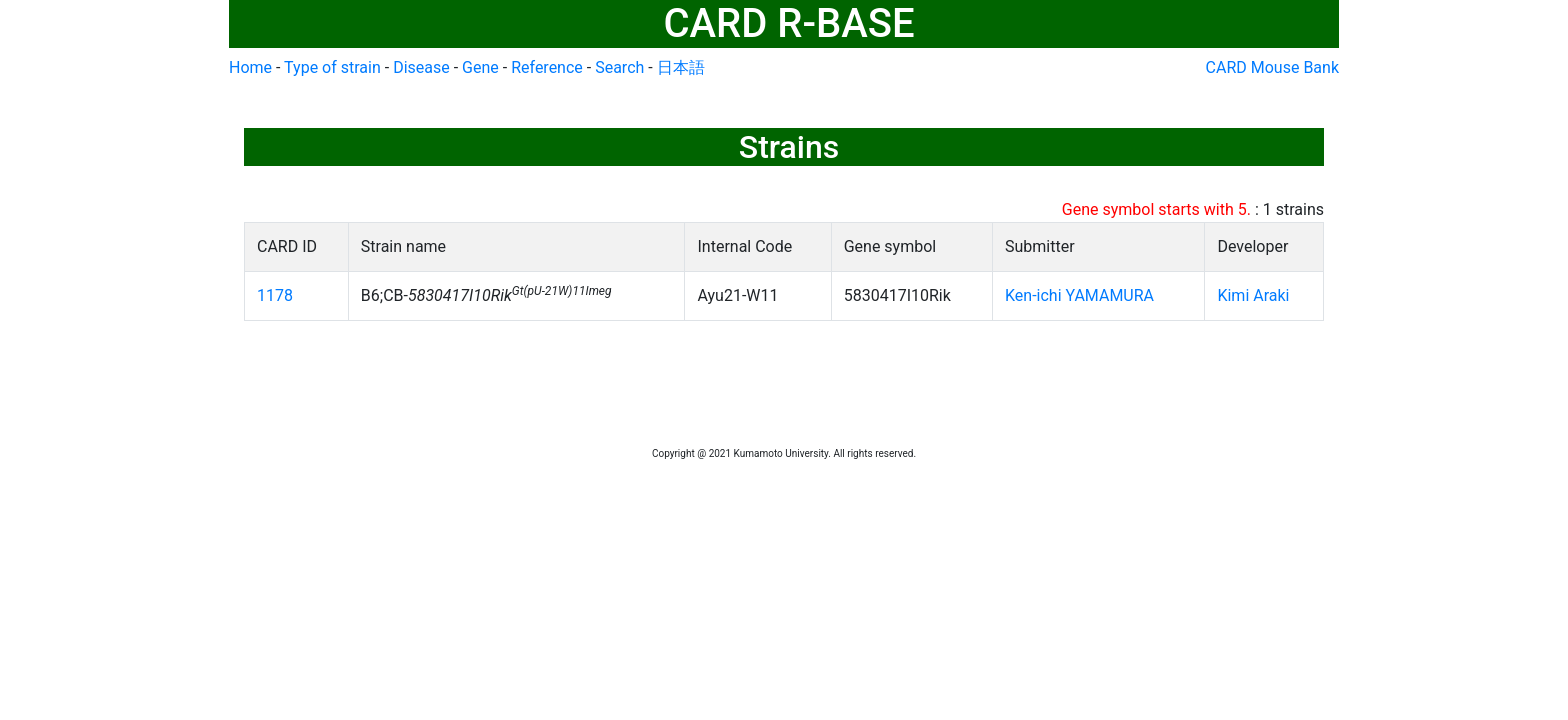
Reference (547, 67)
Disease (421, 67)
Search (619, 67)
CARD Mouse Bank (1272, 67)
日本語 (681, 67)
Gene (480, 67)
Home (250, 67)
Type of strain (332, 67)
